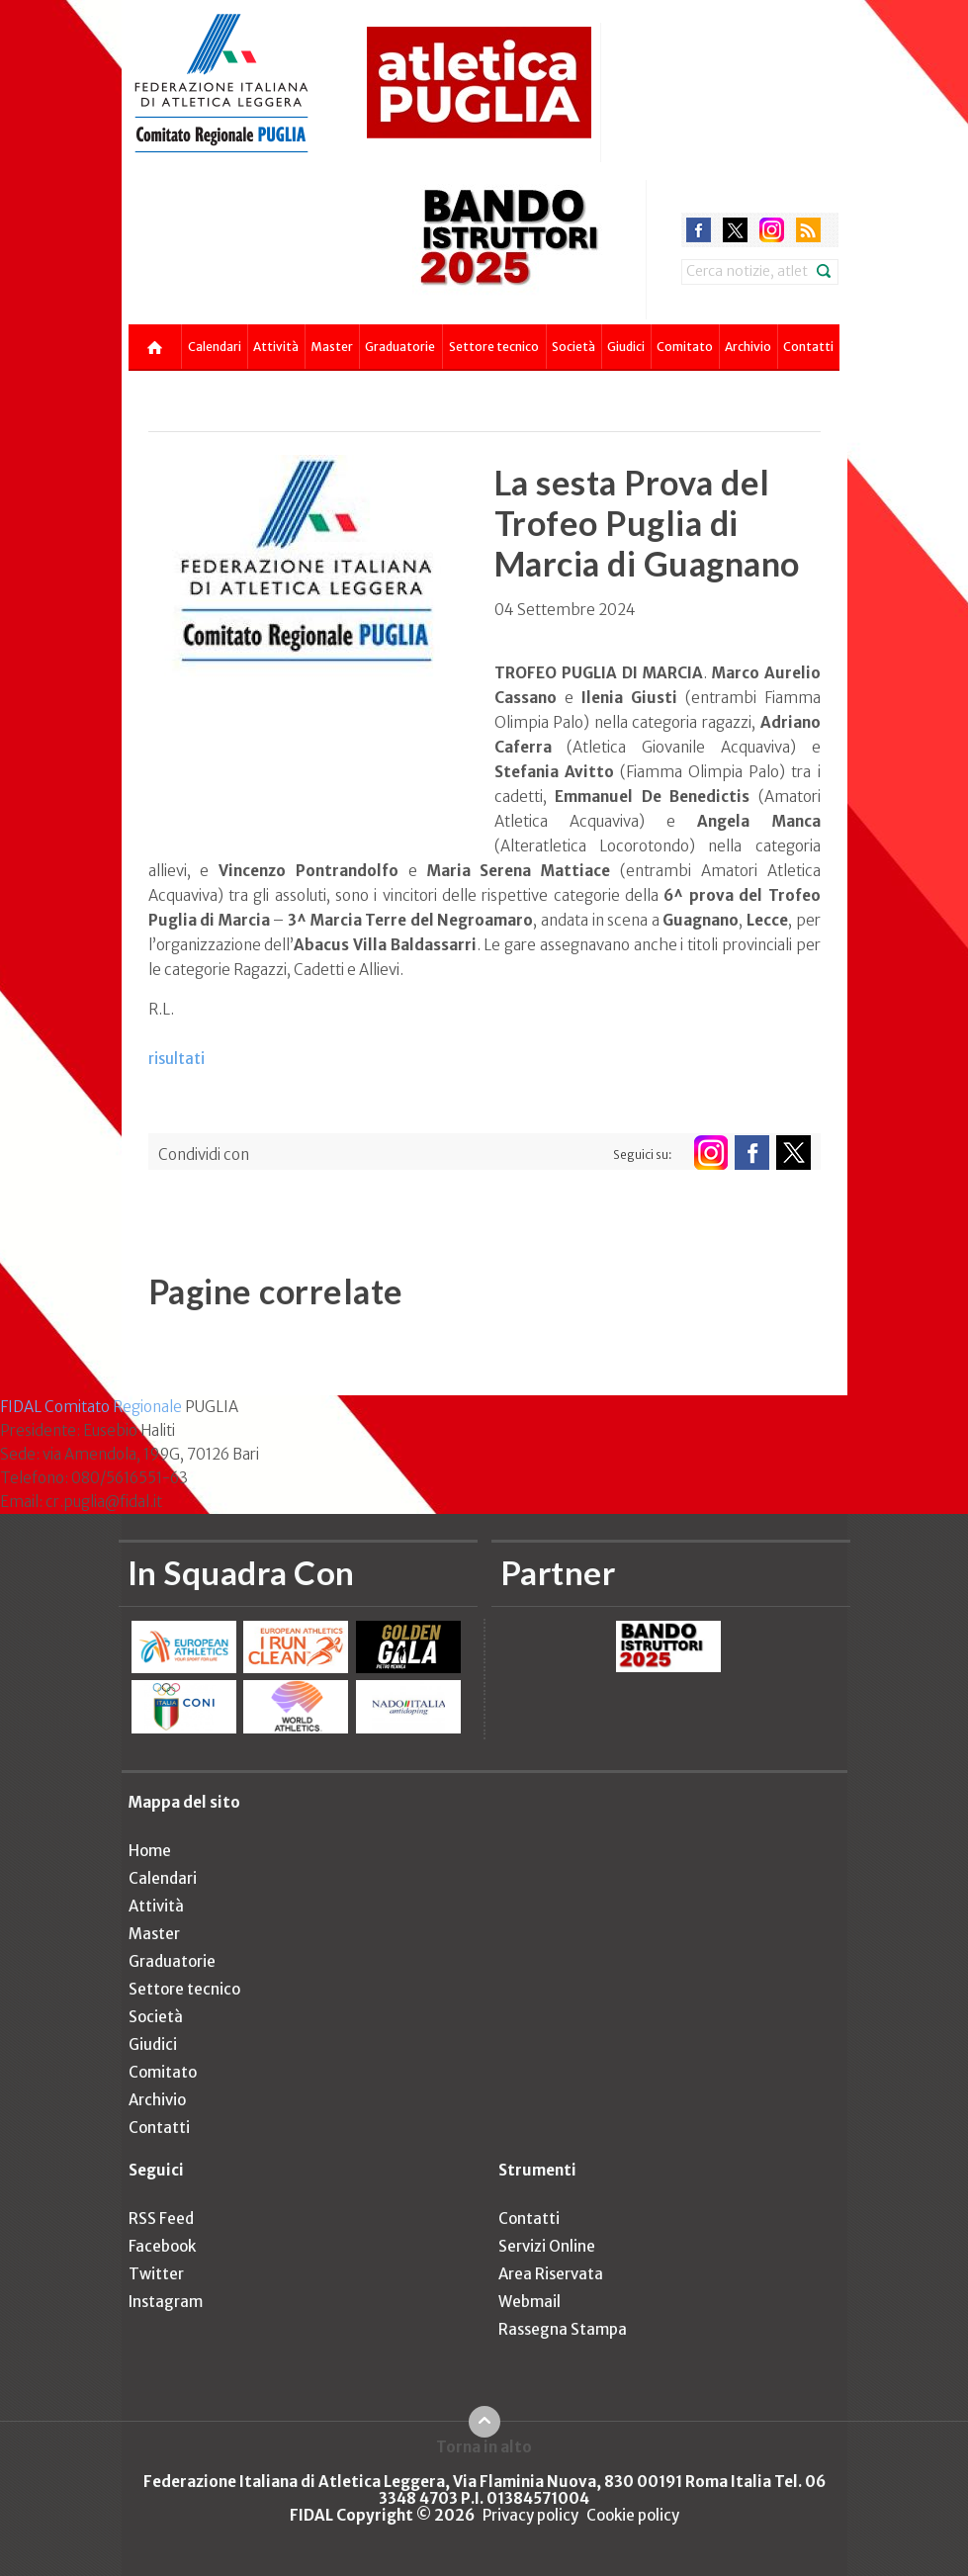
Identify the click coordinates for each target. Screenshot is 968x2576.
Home (150, 1850)
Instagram (166, 2301)
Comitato (685, 346)
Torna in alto (484, 2446)
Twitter (156, 2274)
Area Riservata (550, 2274)
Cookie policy (632, 2515)
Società (573, 346)
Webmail (529, 2301)
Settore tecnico (494, 346)
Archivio (748, 346)
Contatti (808, 346)
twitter (735, 230)
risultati (176, 1058)
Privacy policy (530, 2515)
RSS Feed (161, 2218)
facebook (698, 230)
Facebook (162, 2246)
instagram (771, 230)
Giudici (626, 346)
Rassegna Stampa (562, 2329)
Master (331, 346)
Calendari (214, 346)
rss (808, 230)
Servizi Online (546, 2246)
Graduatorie (400, 346)
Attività (276, 346)
